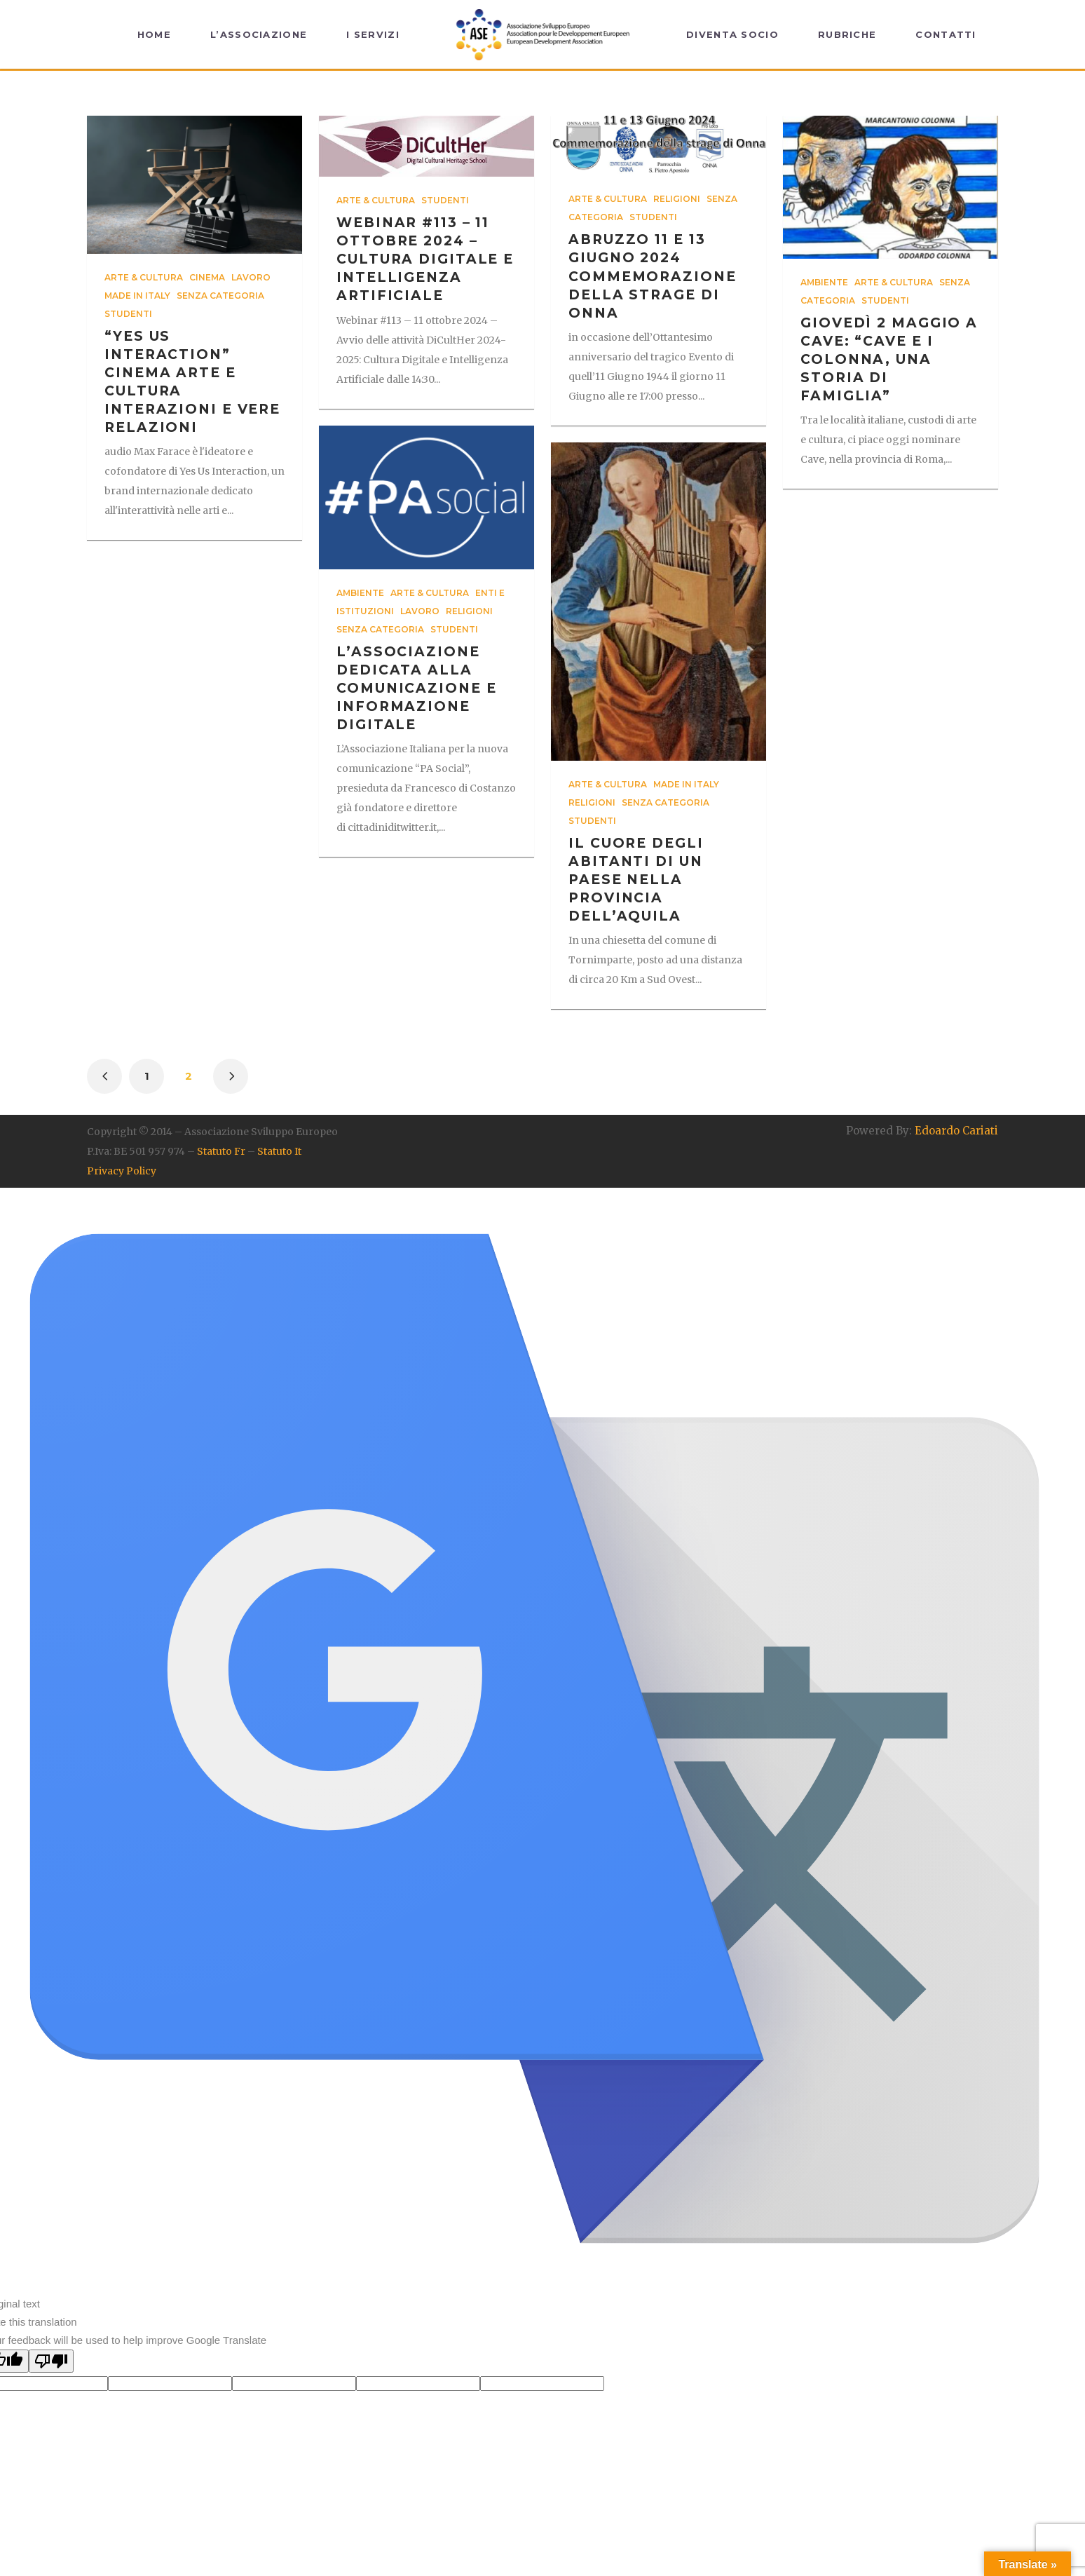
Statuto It (279, 1151)
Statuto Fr (221, 1151)
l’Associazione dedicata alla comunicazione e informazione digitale (416, 688)
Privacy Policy (121, 1171)
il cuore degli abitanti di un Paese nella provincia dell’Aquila (636, 879)
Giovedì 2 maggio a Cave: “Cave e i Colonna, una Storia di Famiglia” (889, 359)
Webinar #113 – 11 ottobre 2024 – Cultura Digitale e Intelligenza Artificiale (425, 259)
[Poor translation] (51, 2361)
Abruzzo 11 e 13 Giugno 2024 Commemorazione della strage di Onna (652, 275)
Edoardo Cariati (956, 1130)
